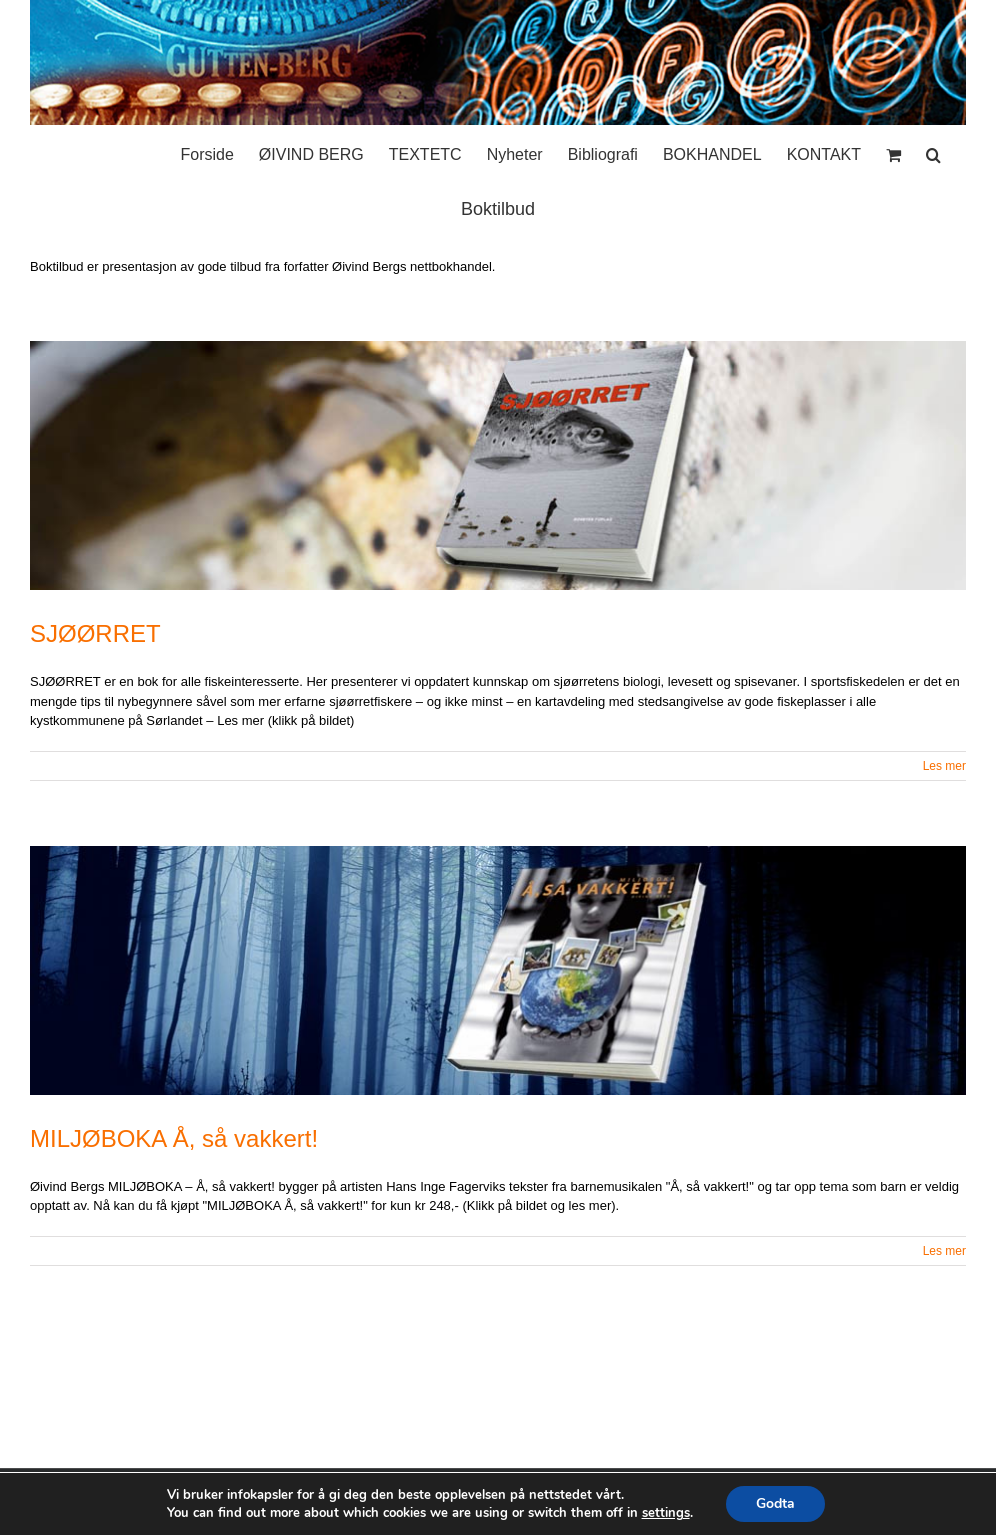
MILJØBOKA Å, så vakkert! (174, 1138)
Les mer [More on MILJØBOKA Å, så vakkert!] (944, 1251)
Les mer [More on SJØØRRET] (944, 766)
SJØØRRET (95, 633)
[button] (933, 150)
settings (666, 1513)
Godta (775, 1503)
